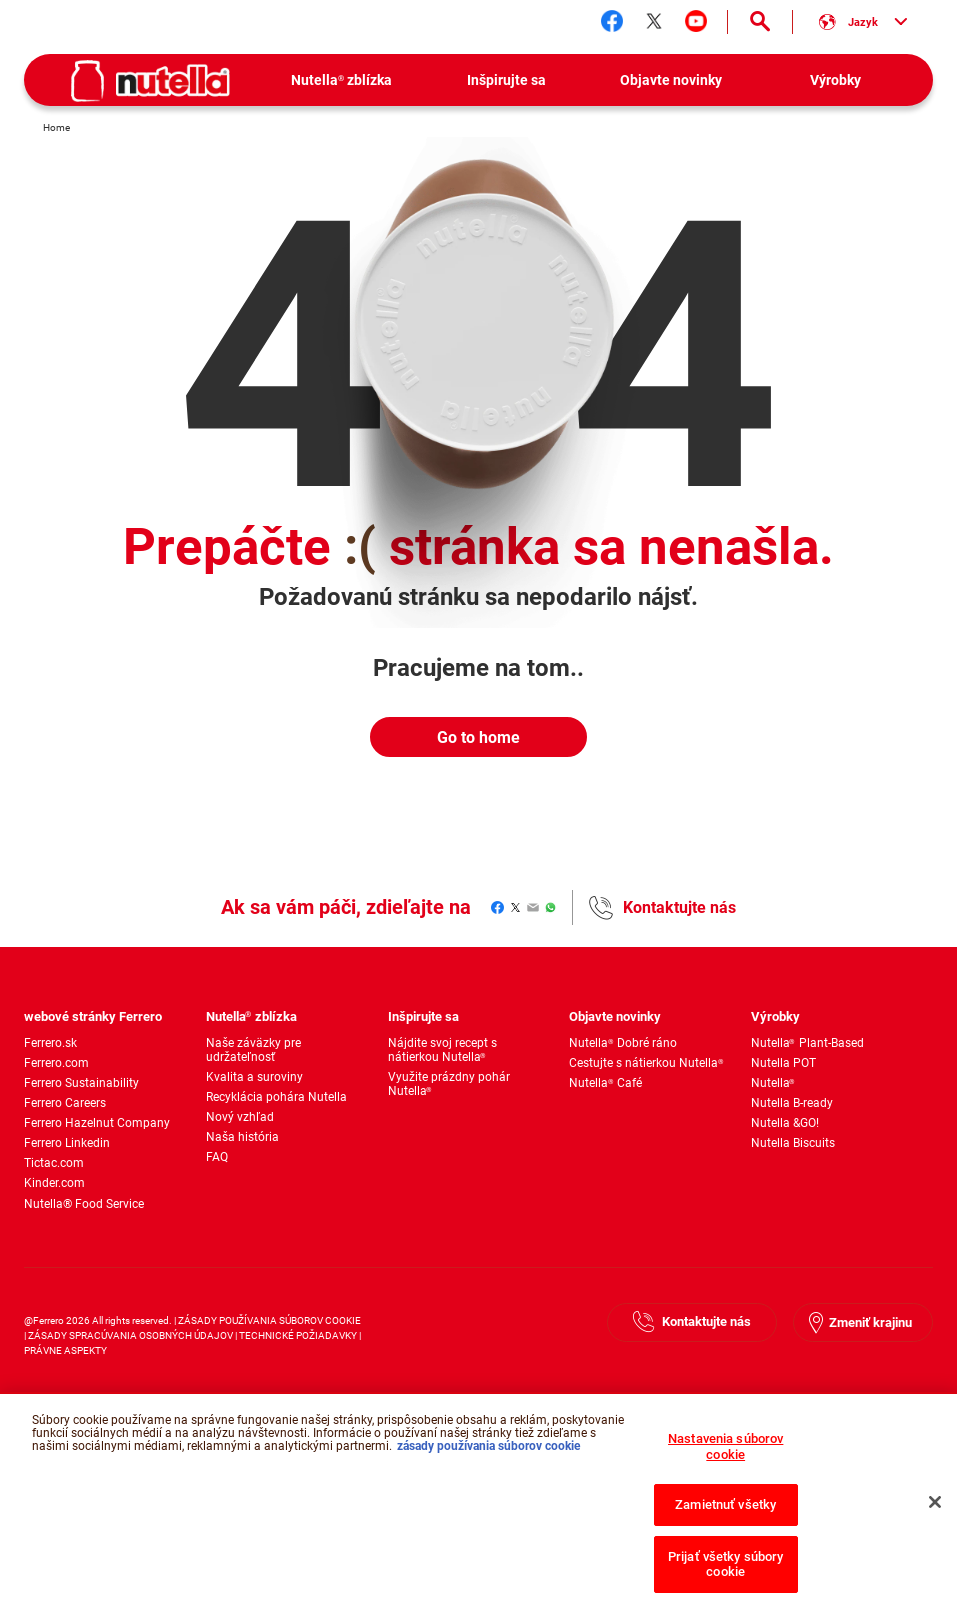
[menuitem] (342, 80)
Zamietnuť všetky (725, 1511)
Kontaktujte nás (679, 907)
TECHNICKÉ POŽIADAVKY (298, 1335)
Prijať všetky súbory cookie (726, 1571)
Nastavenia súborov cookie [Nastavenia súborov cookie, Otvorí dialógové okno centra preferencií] (725, 1453)
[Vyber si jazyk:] (863, 22)
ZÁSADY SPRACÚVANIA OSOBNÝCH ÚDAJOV (130, 1335)
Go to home (478, 737)
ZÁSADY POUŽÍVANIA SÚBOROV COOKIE (269, 1320)
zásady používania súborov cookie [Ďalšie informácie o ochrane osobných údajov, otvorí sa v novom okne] (488, 1453)
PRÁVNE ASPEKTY (65, 1350)
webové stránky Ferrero (93, 1016)
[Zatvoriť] (935, 1510)
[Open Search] (760, 22)
